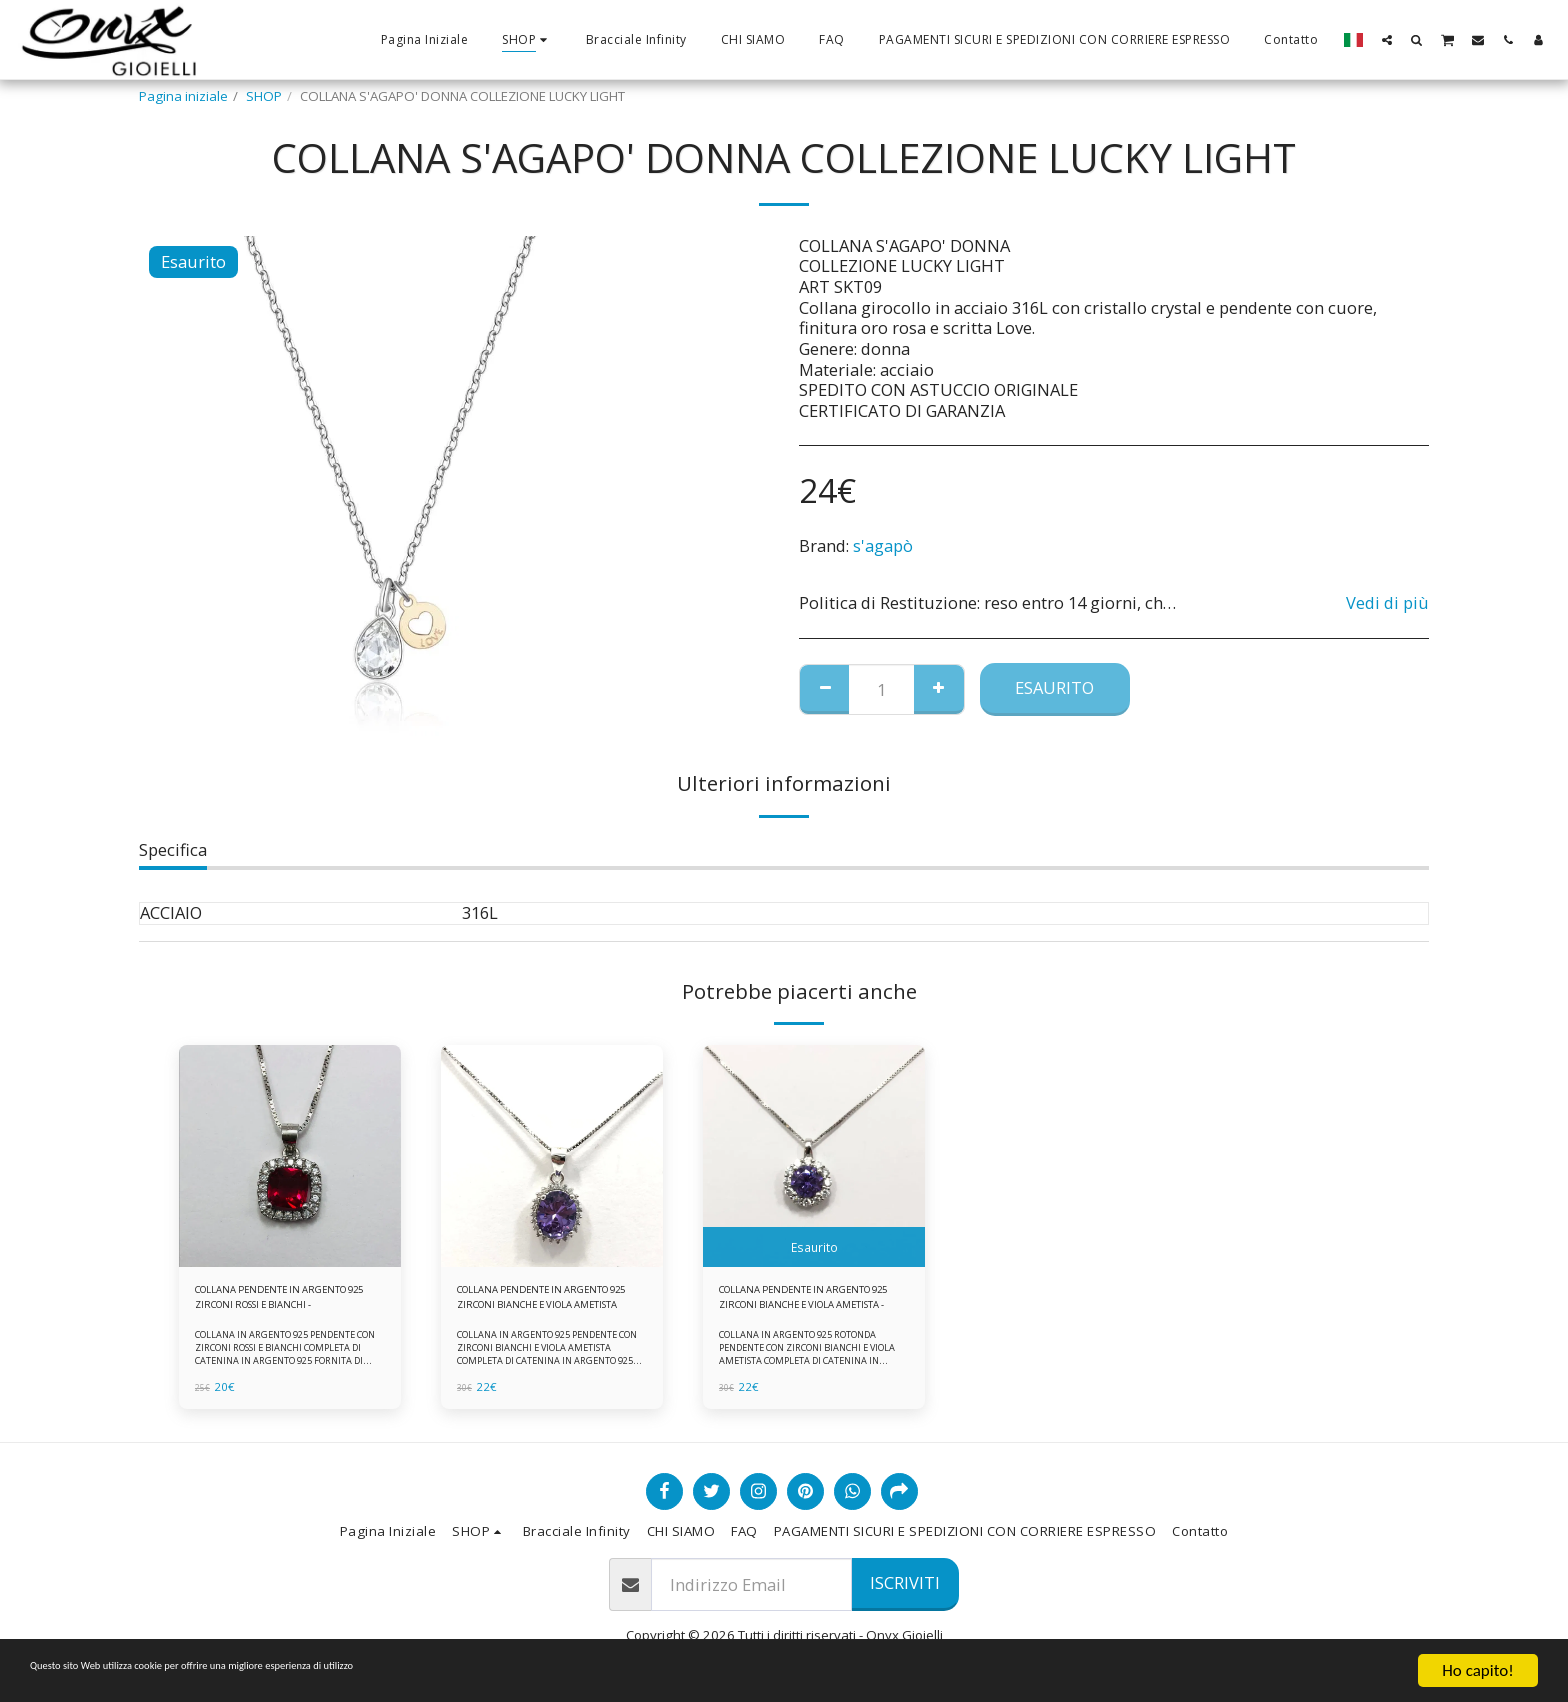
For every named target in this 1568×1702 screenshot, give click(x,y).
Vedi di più (1387, 603)
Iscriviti (905, 1582)
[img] (290, 1156)
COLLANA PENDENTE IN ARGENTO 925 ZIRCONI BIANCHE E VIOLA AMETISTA (538, 1303)
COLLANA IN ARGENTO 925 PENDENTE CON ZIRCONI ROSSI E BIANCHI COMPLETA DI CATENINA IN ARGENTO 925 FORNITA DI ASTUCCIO (288, 1365)
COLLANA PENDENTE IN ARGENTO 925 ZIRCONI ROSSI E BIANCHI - (285, 1303)
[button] (1387, 39)
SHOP (264, 96)
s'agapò (883, 545)
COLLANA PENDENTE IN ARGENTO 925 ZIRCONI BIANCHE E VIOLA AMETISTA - (804, 1303)
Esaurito (1054, 687)
